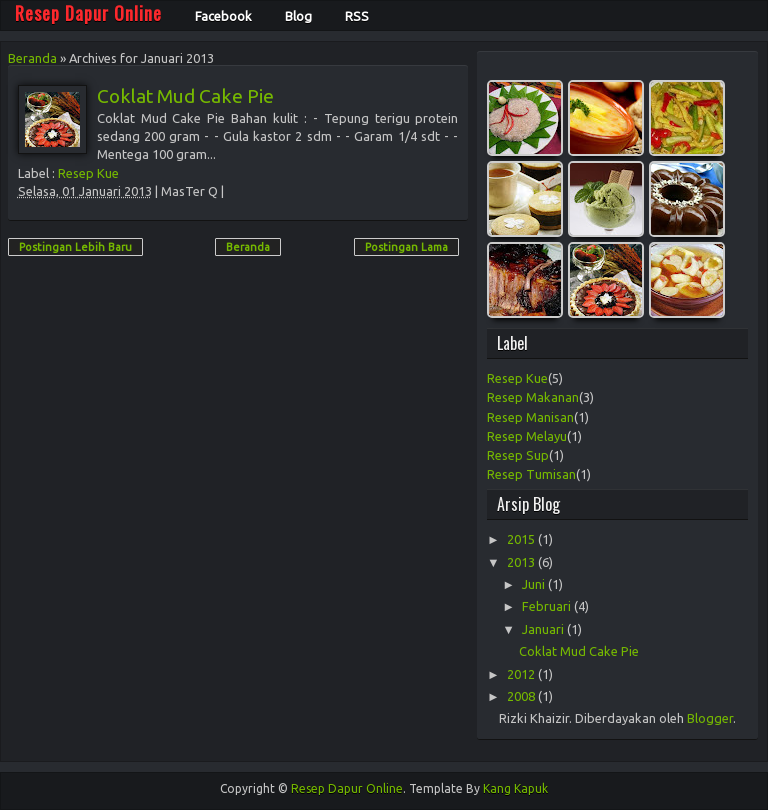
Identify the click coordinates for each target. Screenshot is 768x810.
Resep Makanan (533, 397)
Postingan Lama (406, 247)
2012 (522, 674)
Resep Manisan (530, 417)
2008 (522, 696)
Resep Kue (88, 173)
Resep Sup (518, 455)
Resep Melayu (527, 436)
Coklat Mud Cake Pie (185, 96)
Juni (535, 584)
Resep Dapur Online (347, 788)
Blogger (710, 718)
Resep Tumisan (531, 474)
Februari (548, 606)
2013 (522, 562)
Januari (544, 629)
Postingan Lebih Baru (75, 247)
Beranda (32, 58)
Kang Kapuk (515, 788)
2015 (522, 539)
